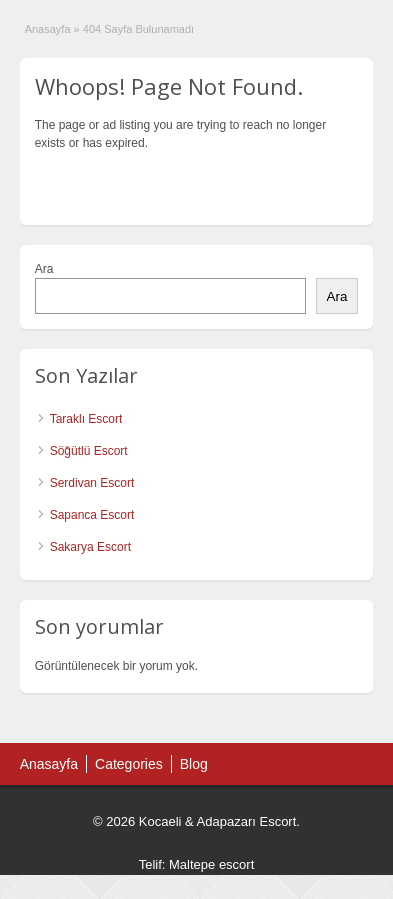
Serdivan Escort (92, 483)
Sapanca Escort (92, 515)
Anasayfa (48, 29)
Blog (194, 764)
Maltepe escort (211, 864)
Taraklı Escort (86, 419)
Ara (44, 269)
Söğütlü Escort (89, 451)
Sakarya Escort (90, 547)
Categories (129, 764)
